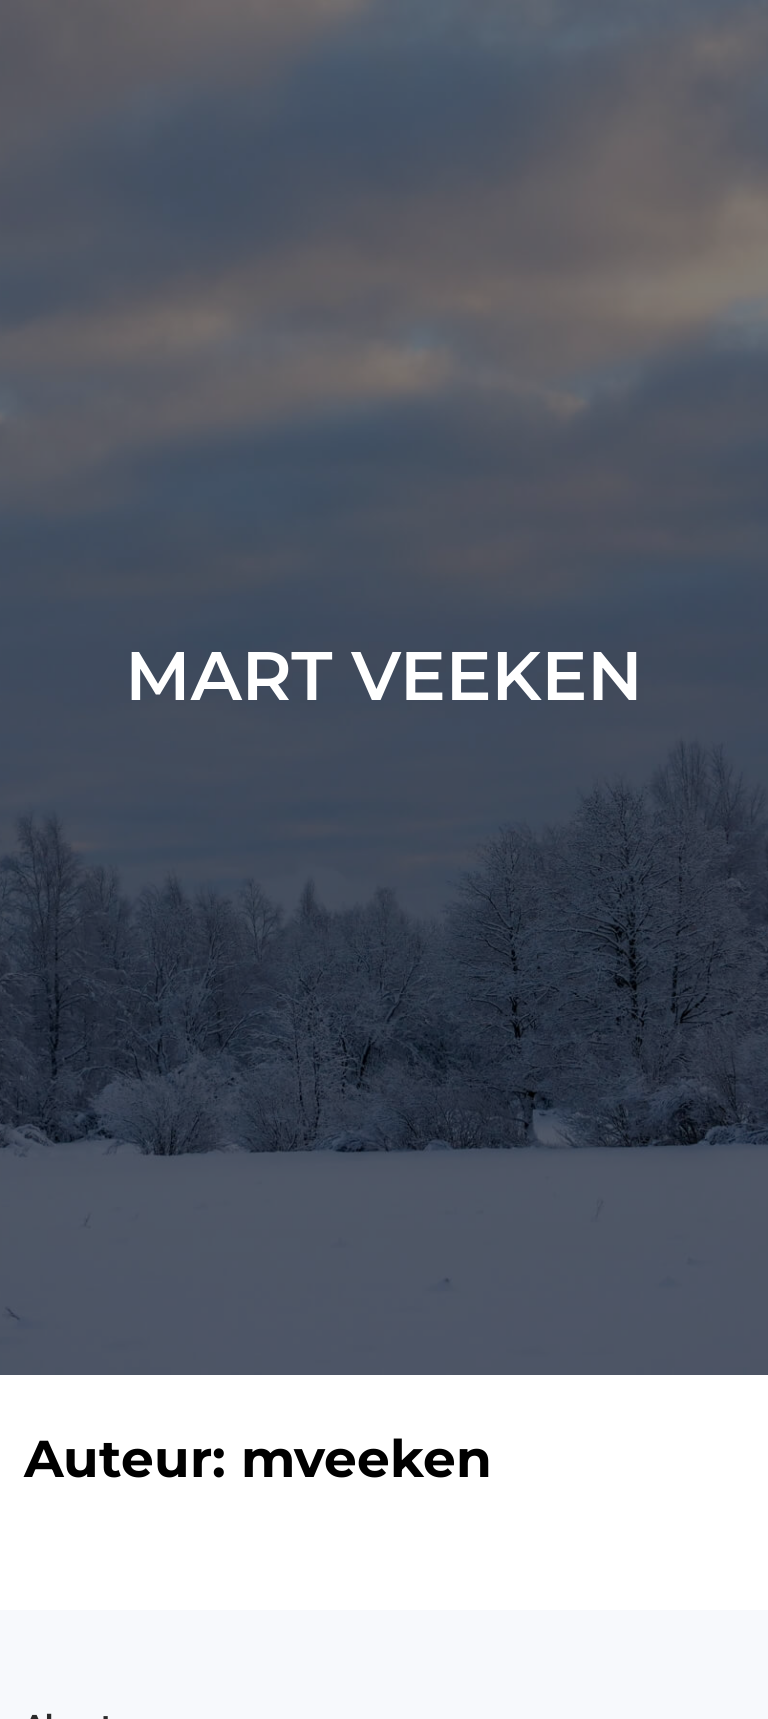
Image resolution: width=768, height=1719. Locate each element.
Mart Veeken (383, 675)
